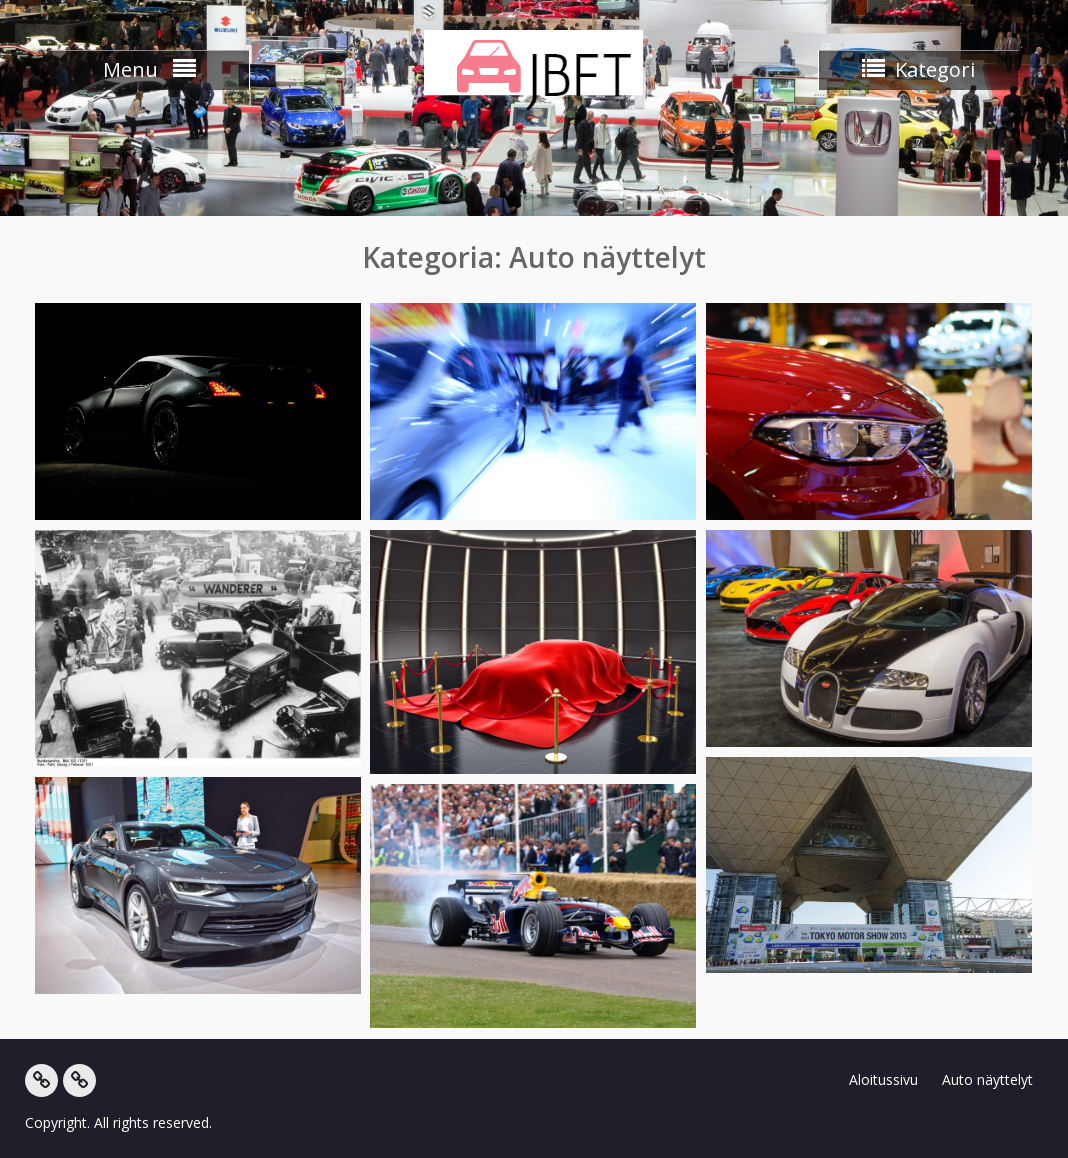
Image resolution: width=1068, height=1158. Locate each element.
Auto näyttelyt (987, 1079)
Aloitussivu (883, 1079)
